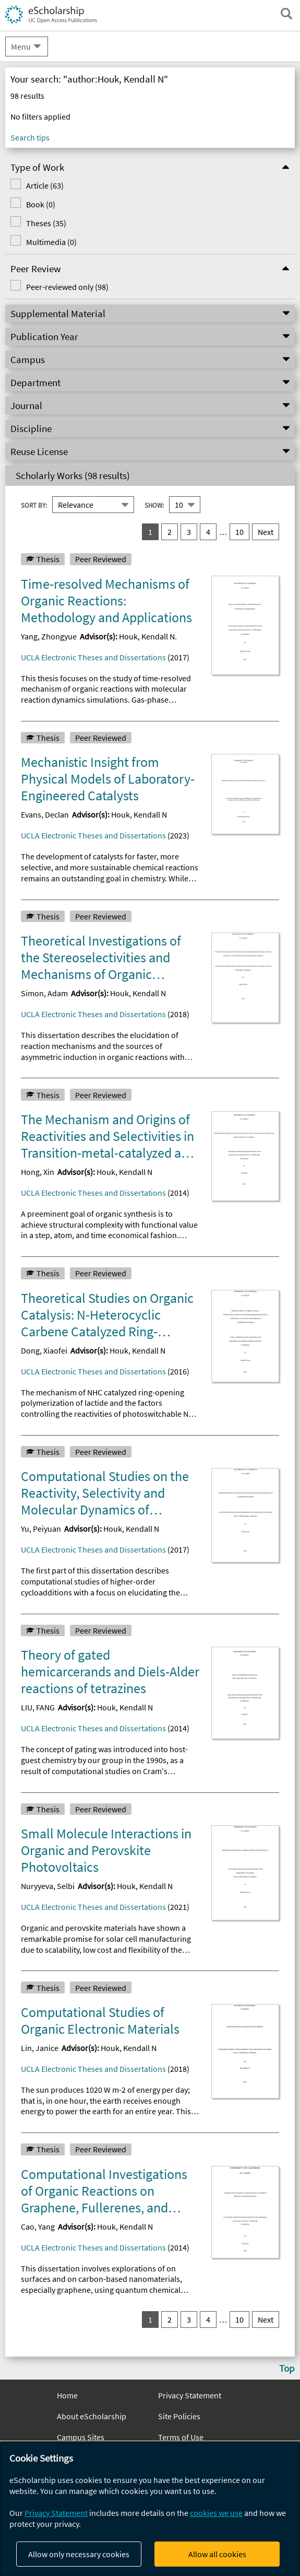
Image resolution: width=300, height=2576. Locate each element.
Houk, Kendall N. (148, 636)
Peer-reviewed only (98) (67, 287)
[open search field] (286, 13)
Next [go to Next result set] (265, 532)
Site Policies (179, 2416)
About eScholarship (91, 2416)
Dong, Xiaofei (44, 1350)
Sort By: (34, 505)
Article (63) (45, 185)
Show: (154, 505)
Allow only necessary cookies (78, 2554)
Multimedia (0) (51, 242)
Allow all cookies (217, 2554)
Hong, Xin (37, 1172)
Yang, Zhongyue (49, 636)
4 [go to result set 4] (208, 532)
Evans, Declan (45, 814)
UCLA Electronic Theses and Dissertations (93, 657)
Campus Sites (80, 2437)
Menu (21, 46)
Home (67, 2395)
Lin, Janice (39, 2048)
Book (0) (40, 204)
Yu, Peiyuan (41, 1528)
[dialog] (150, 2509)
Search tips (30, 137)
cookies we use (216, 2513)
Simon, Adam (44, 993)
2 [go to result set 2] (169, 532)
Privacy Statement (189, 2395)
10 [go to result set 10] (239, 532)
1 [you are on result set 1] (150, 532)
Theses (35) (46, 223)
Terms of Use (180, 2437)
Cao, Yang (38, 2226)
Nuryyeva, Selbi (48, 1886)
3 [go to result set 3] (189, 532)
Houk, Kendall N (139, 814)
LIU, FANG (38, 1707)
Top (287, 2368)
